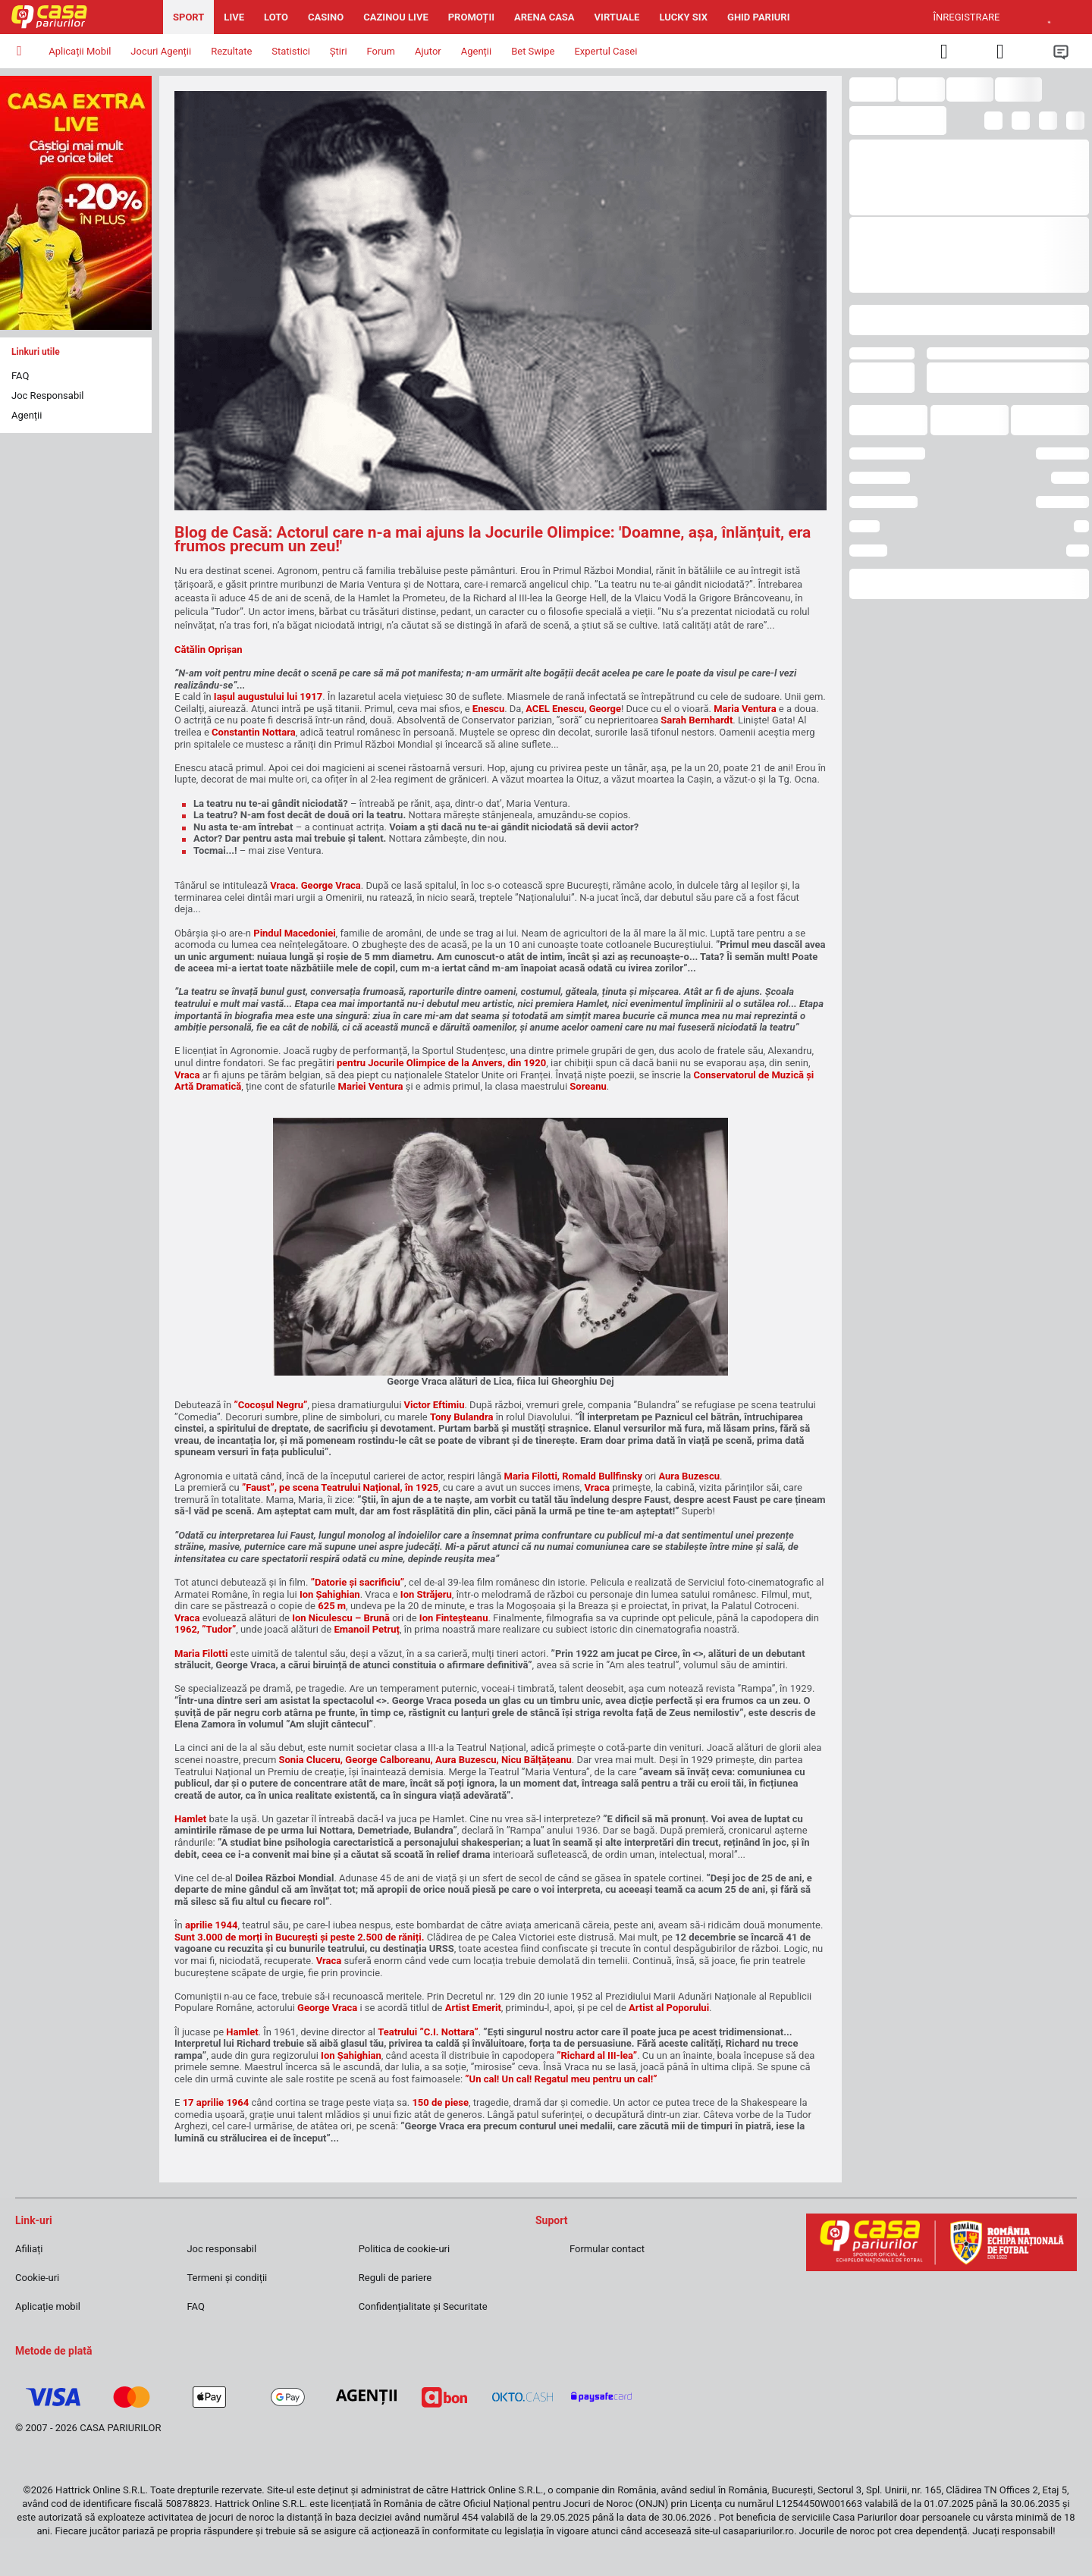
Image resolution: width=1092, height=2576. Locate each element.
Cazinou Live (395, 17)
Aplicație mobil (47, 2306)
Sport (188, 17)
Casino (326, 17)
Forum (381, 51)
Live (234, 17)
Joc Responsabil (47, 395)
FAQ (20, 375)
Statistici (290, 51)
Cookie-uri (37, 2277)
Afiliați (29, 2248)
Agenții (26, 415)
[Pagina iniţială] (81, 17)
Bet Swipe (532, 51)
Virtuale (617, 17)
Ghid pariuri (758, 17)
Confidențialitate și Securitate (423, 2306)
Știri (338, 51)
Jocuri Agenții (160, 51)
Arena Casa (544, 17)
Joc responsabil (221, 2248)
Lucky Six (683, 17)
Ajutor (428, 51)
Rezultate (231, 51)
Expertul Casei (605, 51)
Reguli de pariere (395, 2277)
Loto (276, 17)
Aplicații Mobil (80, 51)
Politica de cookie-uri (404, 2248)
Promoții (471, 17)
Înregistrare (967, 17)
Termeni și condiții (227, 2277)
